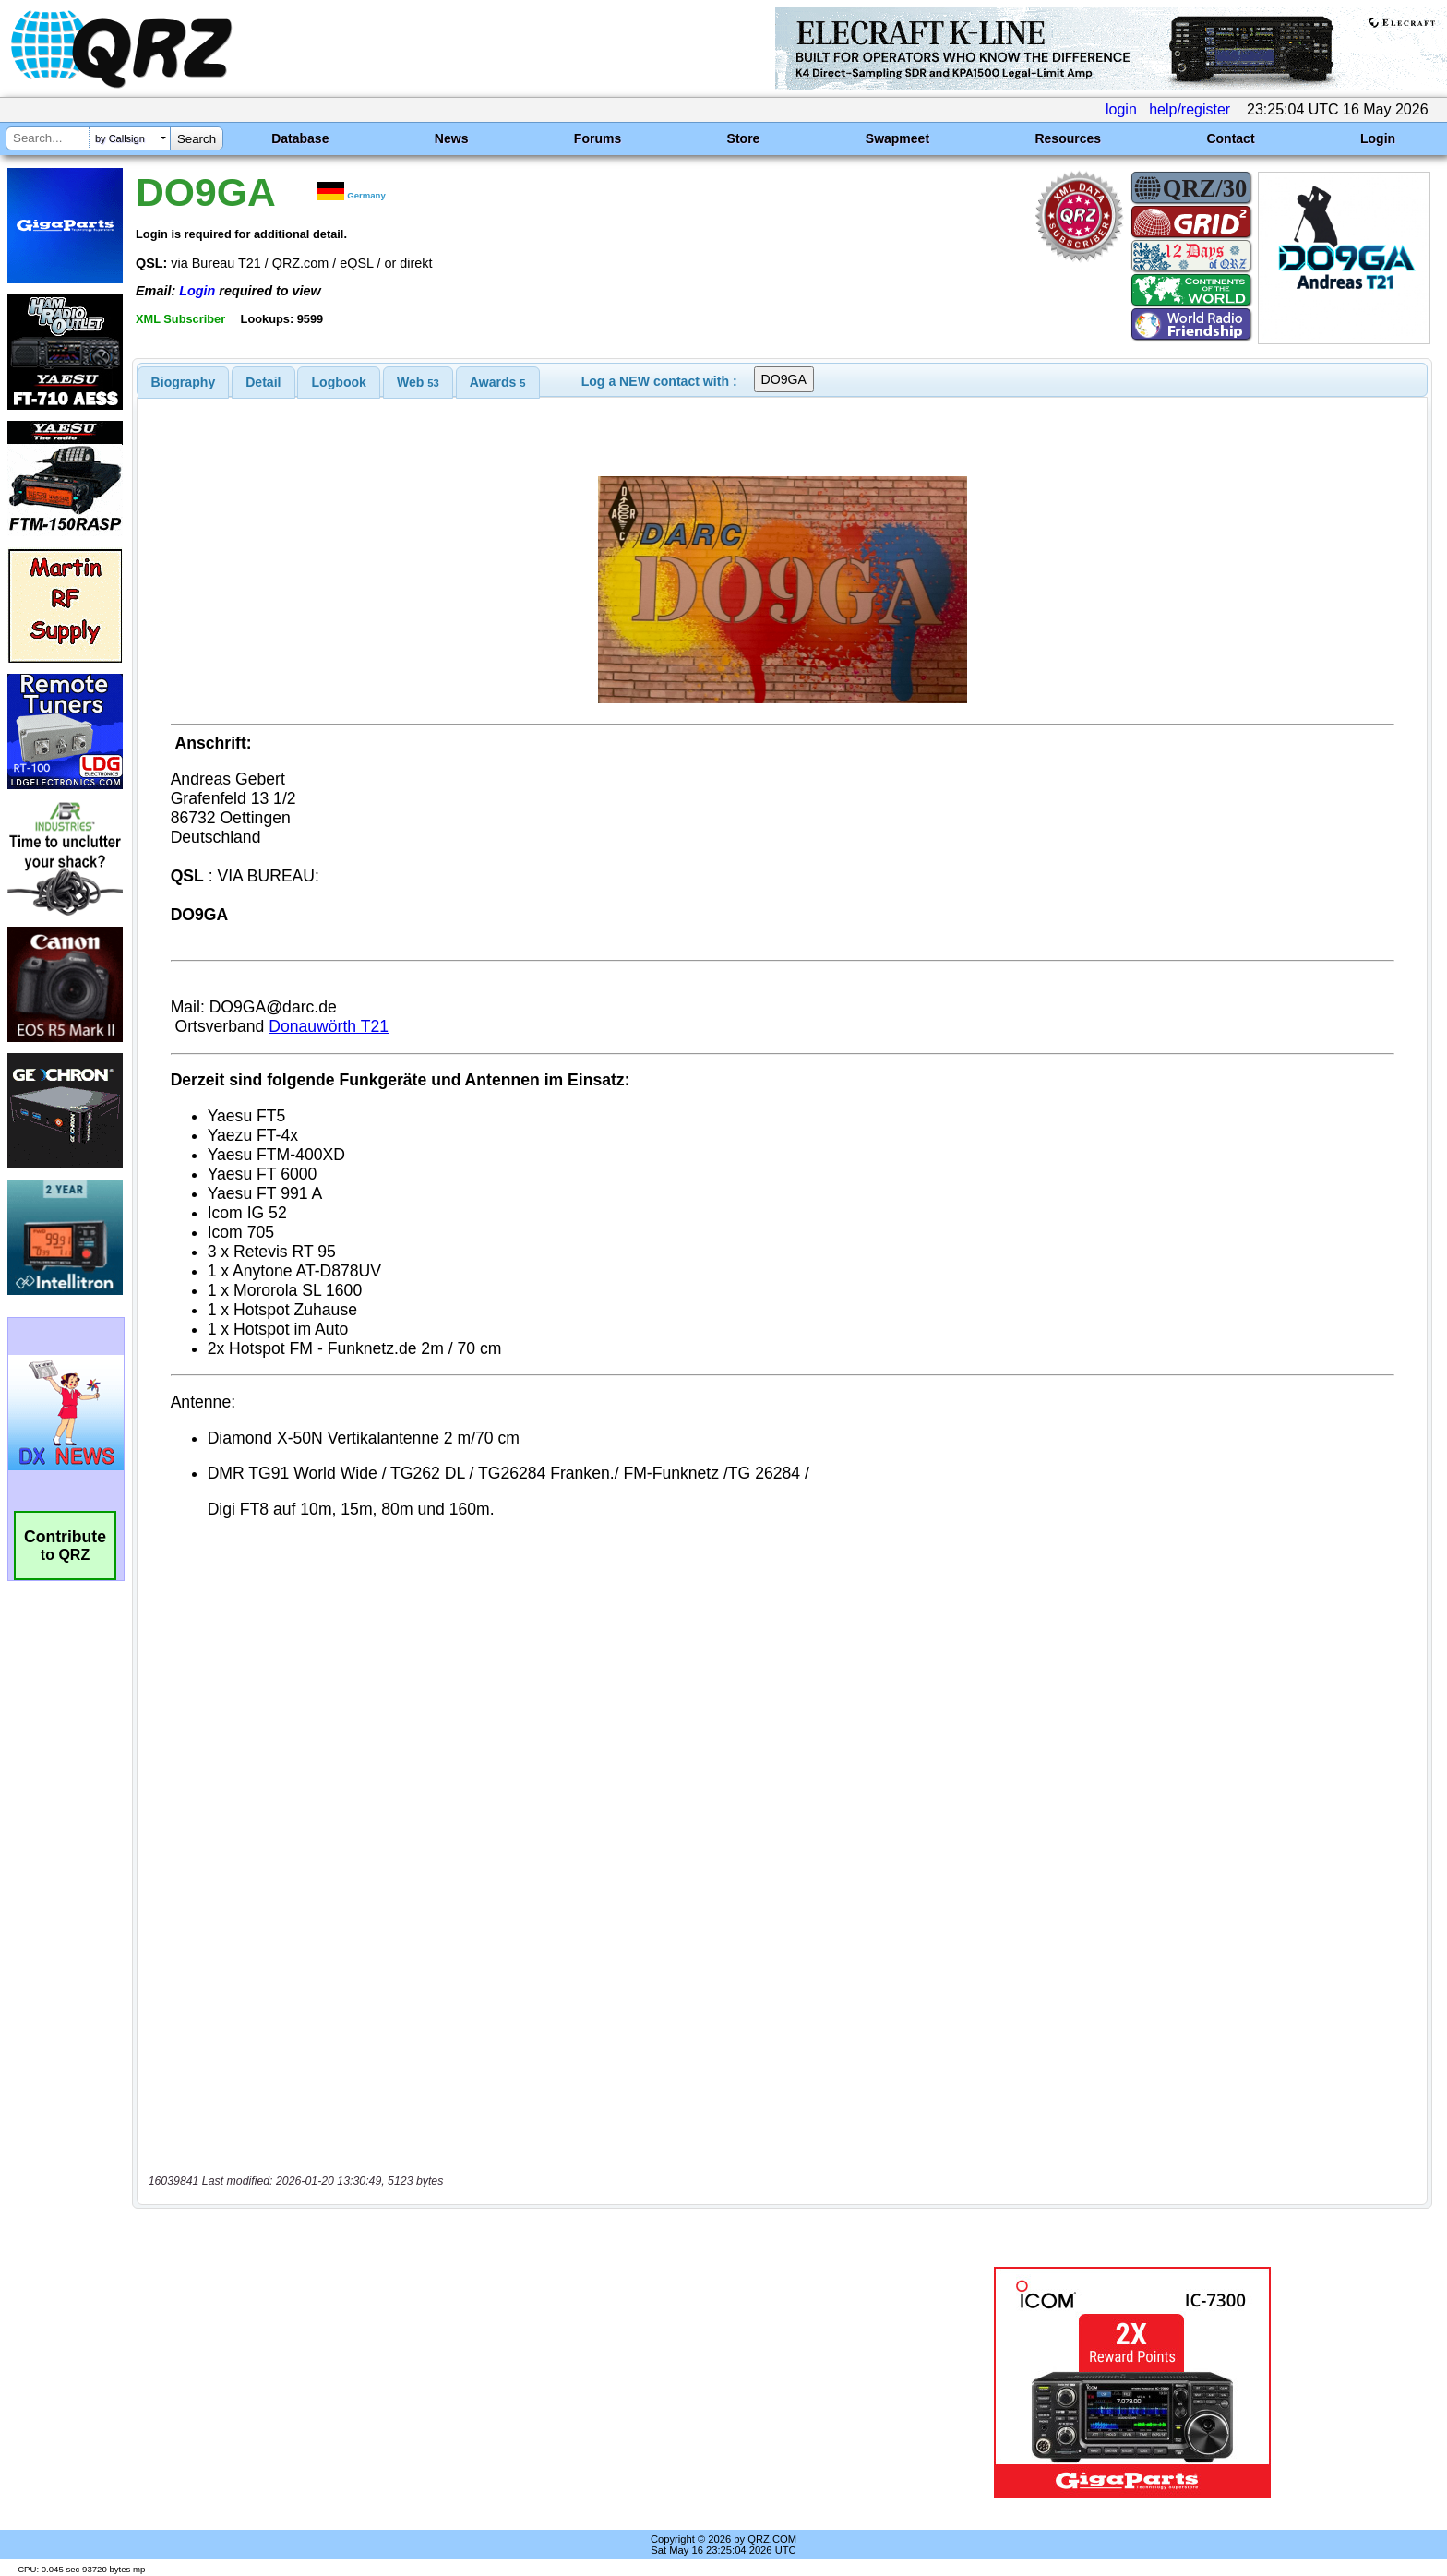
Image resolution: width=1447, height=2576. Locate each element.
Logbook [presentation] (339, 382)
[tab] (184, 382)
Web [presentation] (418, 382)
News (452, 138)
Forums (597, 138)
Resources (1067, 138)
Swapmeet (897, 138)
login (1121, 109)
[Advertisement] (497, 2382)
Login (1377, 138)
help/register (1189, 109)
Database (300, 138)
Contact (1230, 138)
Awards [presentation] (498, 382)
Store (743, 138)
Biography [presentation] (183, 382)
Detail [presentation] (263, 382)
